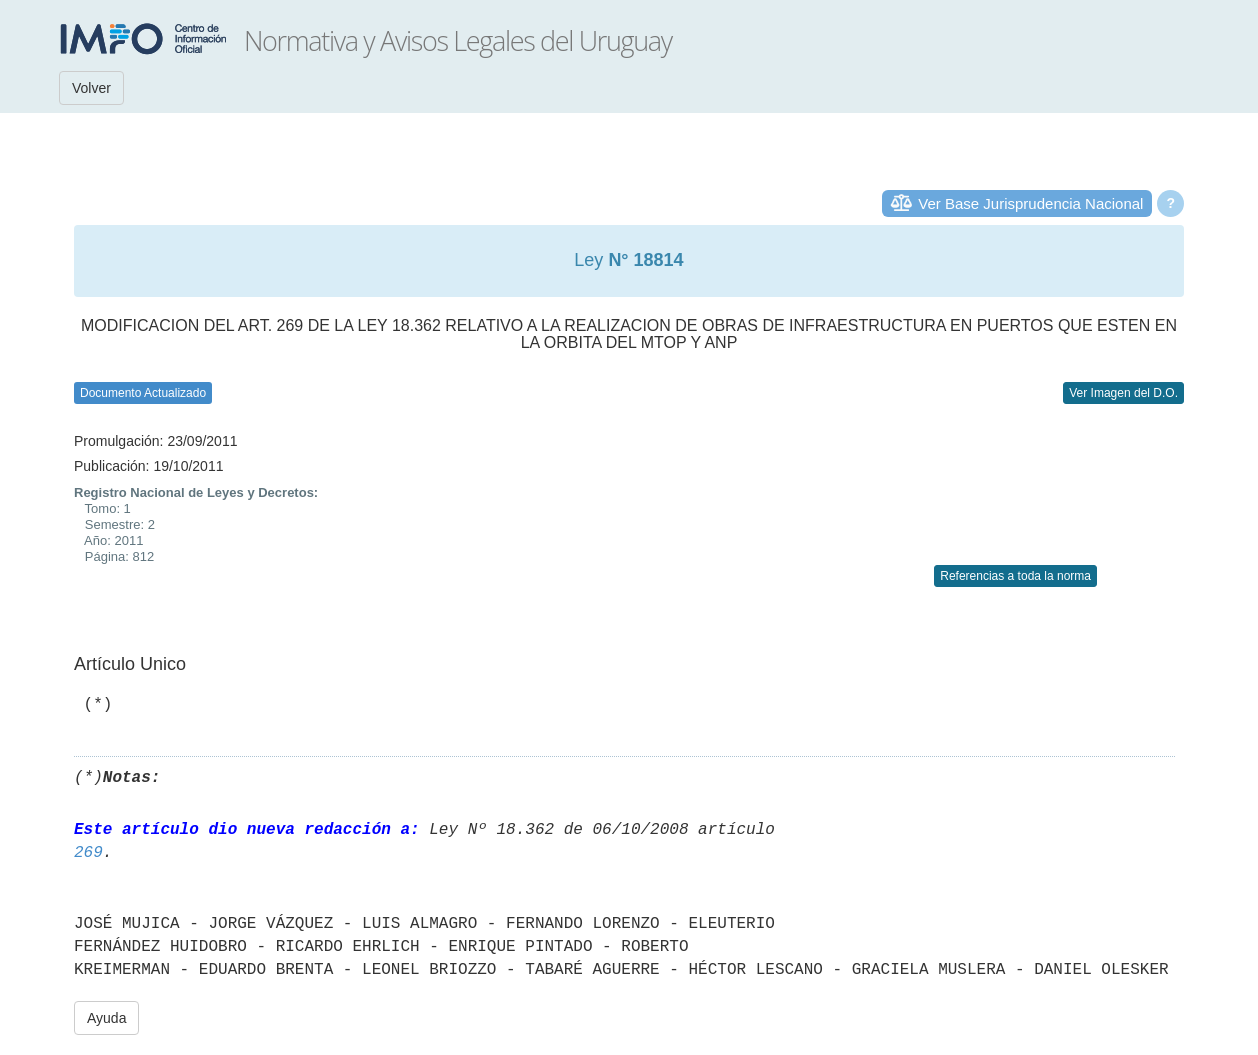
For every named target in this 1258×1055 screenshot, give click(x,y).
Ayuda (106, 1018)
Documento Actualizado (143, 393)
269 (88, 853)
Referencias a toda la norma (1015, 576)
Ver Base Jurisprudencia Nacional (1030, 203)
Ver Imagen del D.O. (1123, 393)
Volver (91, 88)
